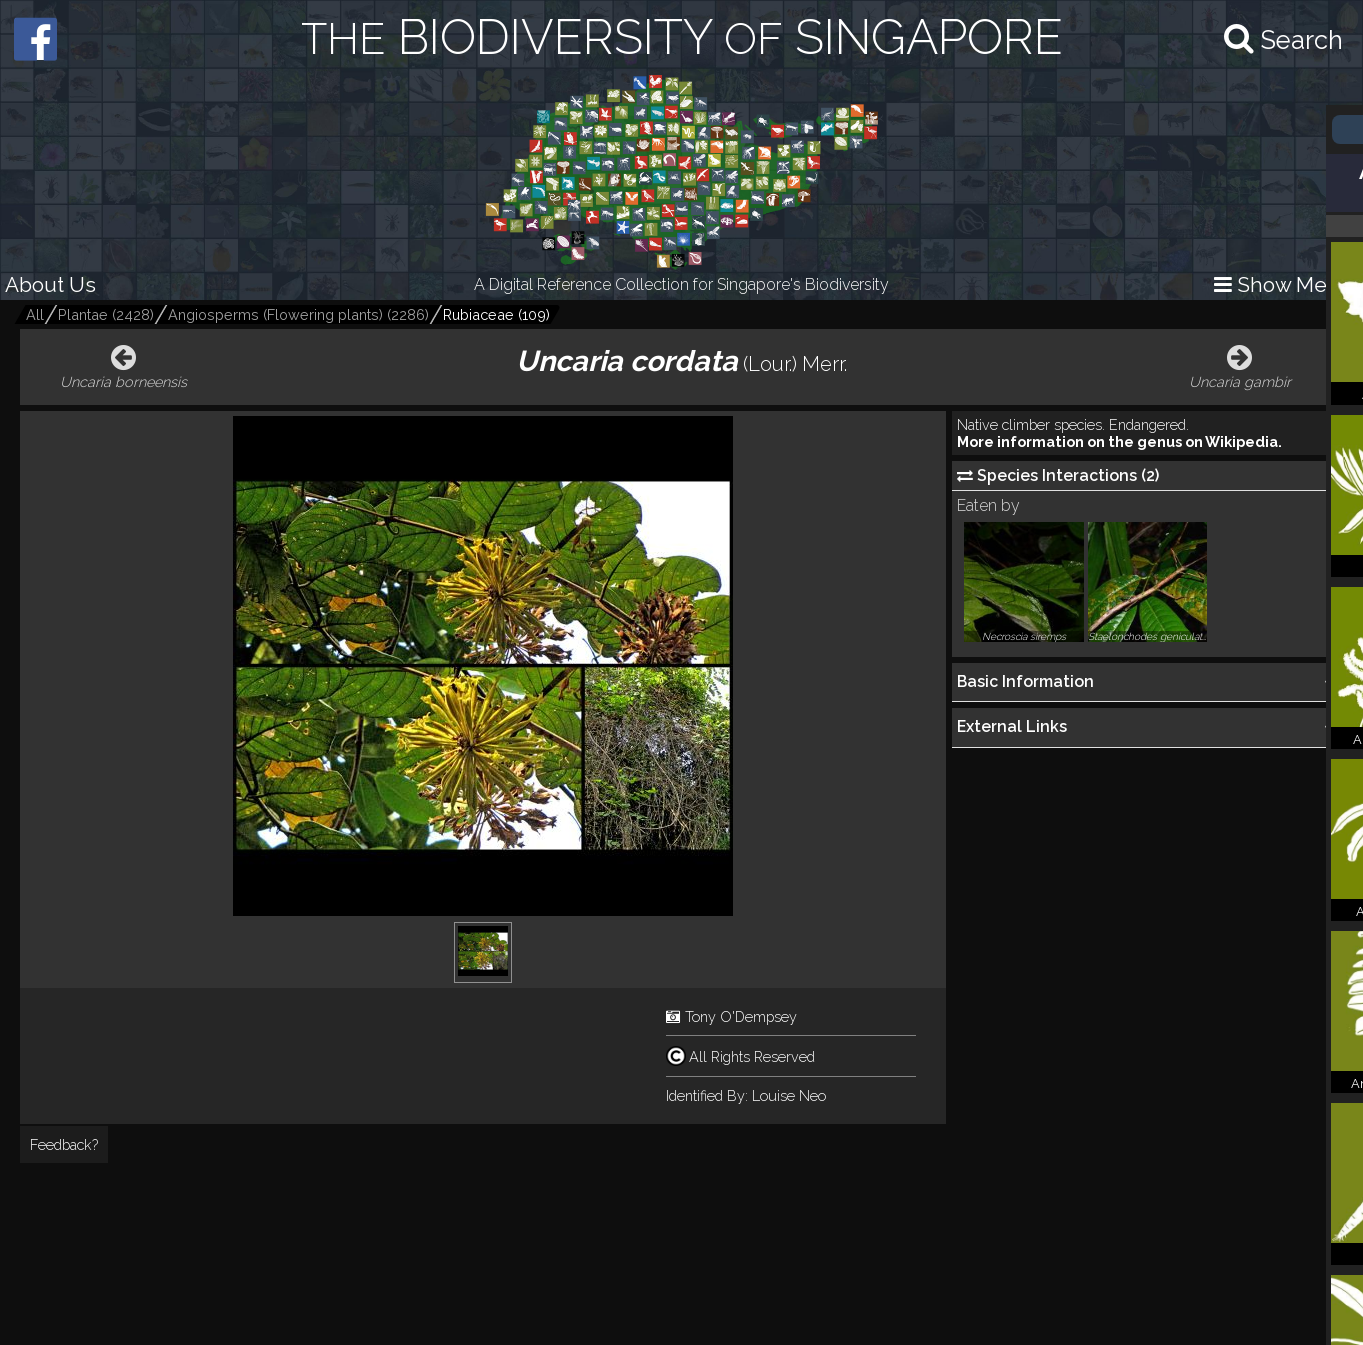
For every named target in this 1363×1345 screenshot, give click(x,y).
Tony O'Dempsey (741, 1016)
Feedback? (64, 1144)
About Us (50, 284)
